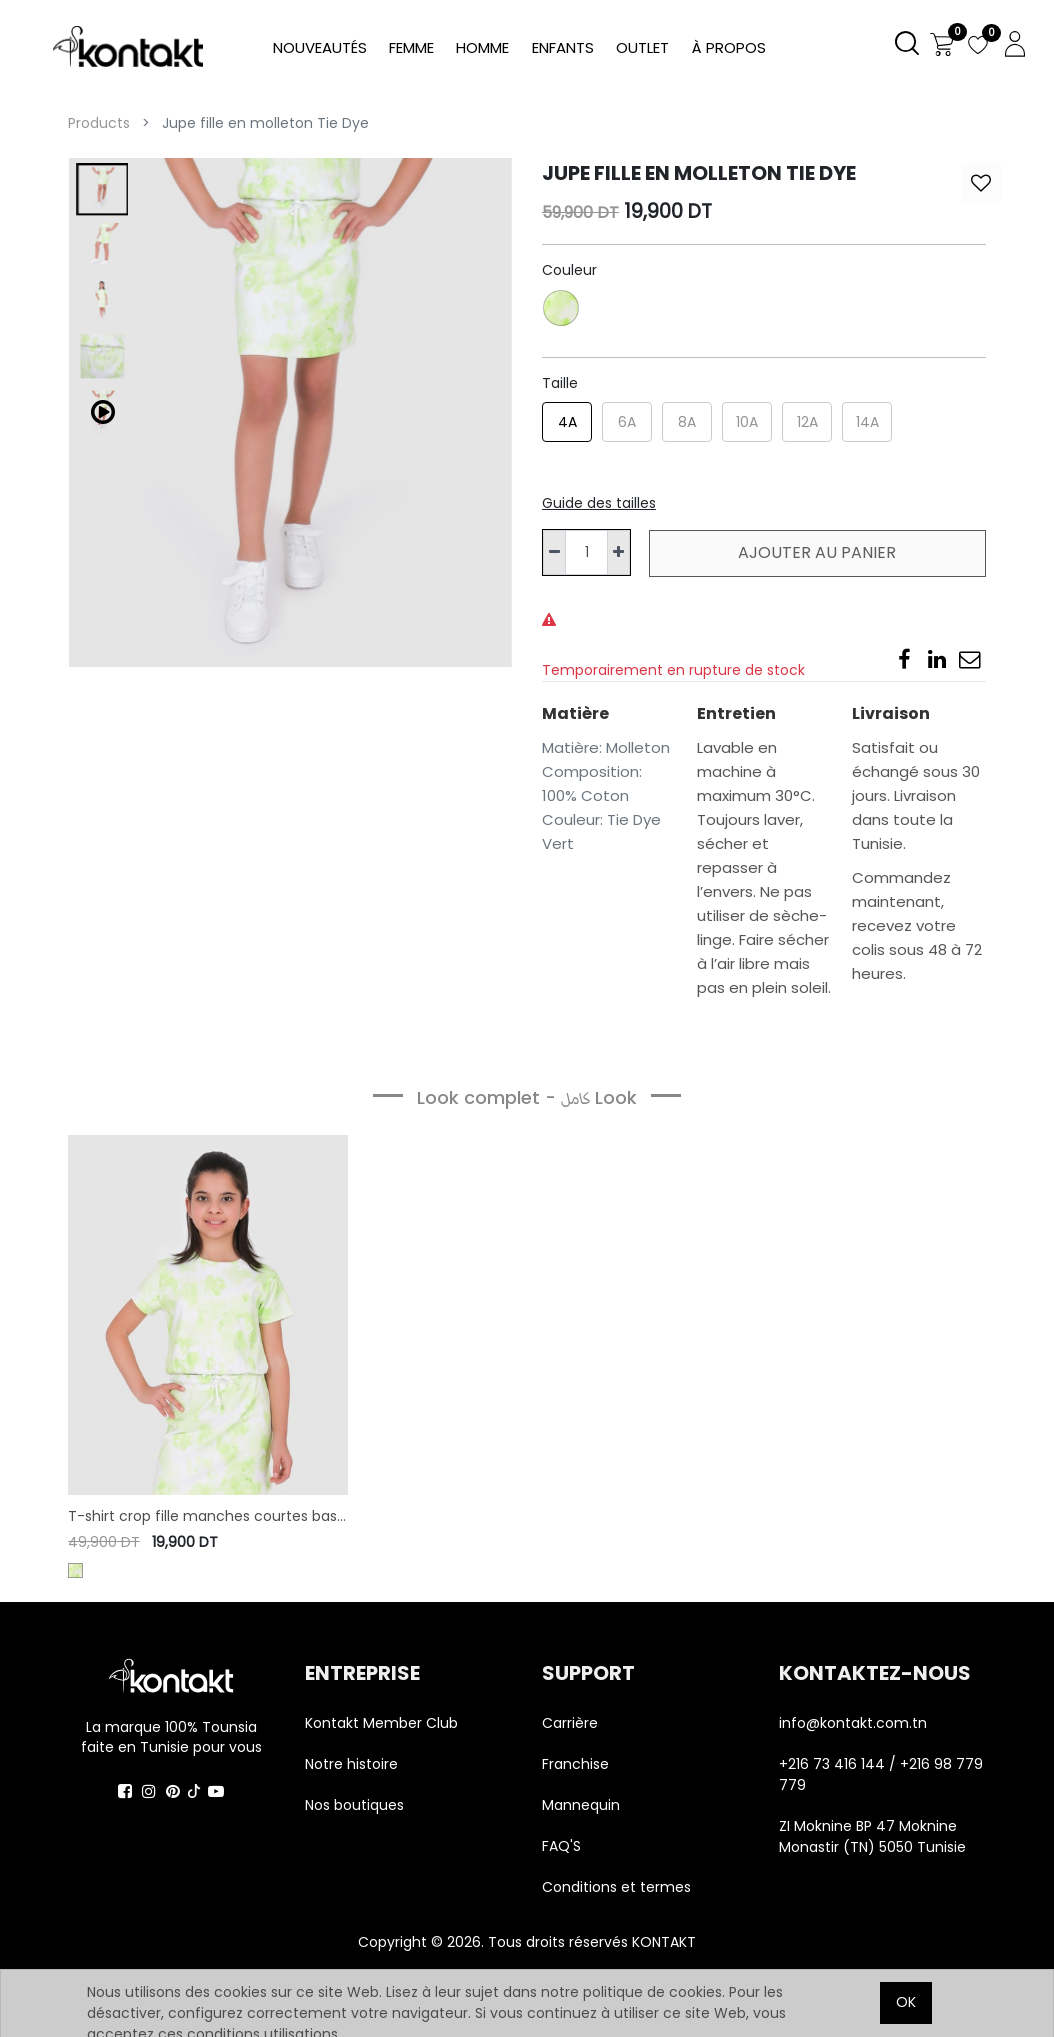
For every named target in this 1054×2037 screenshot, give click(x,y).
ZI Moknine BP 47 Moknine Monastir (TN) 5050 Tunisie (872, 1836)
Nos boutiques (354, 1805)
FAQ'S (561, 1846)
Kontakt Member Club (381, 1723)
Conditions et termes (616, 1887)
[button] (981, 183)
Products (99, 123)
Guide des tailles (599, 503)
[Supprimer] (554, 552)
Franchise (575, 1764)
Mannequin (583, 1805)
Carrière (570, 1723)
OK (906, 2002)
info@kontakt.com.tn (855, 1723)
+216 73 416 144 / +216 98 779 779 (881, 1774)
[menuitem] (728, 48)
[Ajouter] (618, 552)
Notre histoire (351, 1764)
